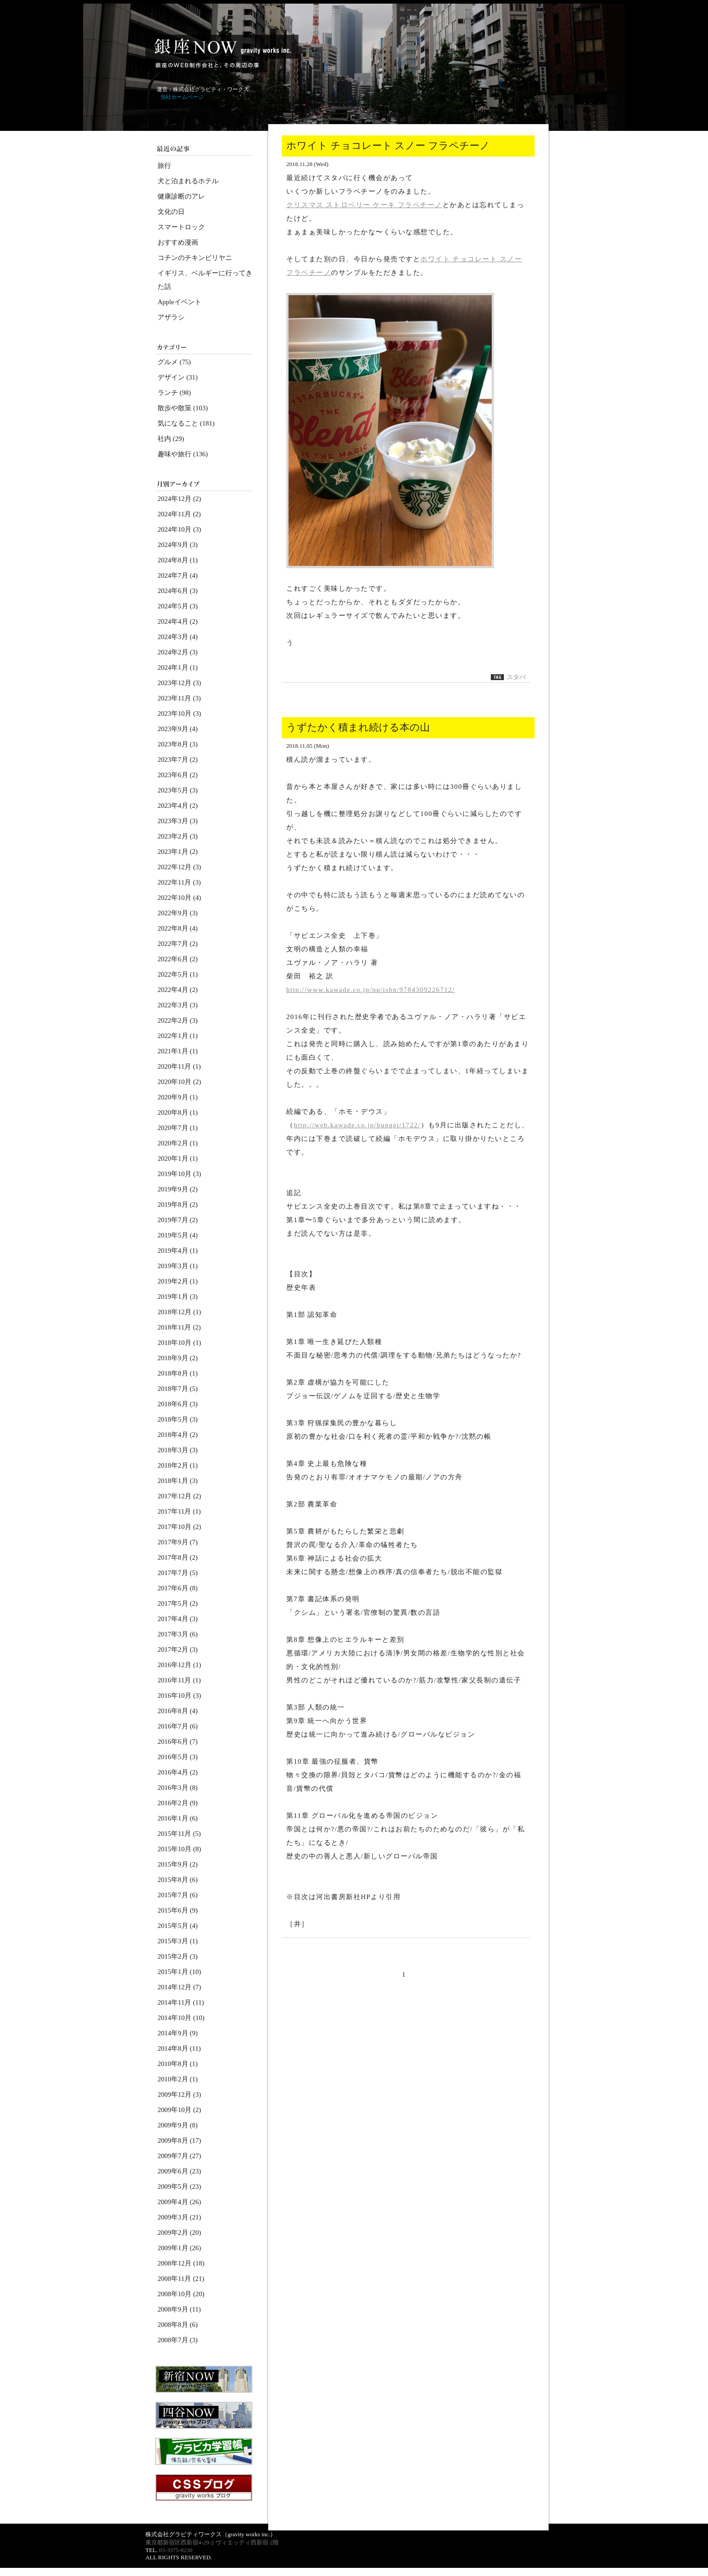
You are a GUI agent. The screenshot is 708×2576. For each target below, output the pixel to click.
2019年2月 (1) (178, 1281)
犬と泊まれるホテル (188, 181)
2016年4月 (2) (178, 1772)
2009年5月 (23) (179, 2186)
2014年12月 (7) (179, 1987)
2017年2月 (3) (178, 1649)
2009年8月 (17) (179, 2140)
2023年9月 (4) (178, 728)
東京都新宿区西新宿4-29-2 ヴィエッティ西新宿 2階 (212, 2542)
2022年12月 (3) (179, 867)
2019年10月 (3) (179, 1173)
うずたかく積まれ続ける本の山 (358, 727)
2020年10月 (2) (179, 1081)
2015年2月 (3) (178, 1956)
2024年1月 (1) (178, 667)
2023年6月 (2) (178, 774)
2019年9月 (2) (178, 1189)
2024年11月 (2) (179, 514)
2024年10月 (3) (179, 529)
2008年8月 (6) (178, 2324)
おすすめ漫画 (178, 242)
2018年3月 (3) (178, 1450)
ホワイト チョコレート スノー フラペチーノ (388, 145)
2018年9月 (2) (178, 1358)
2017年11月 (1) (179, 1511)
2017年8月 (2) (178, 1557)
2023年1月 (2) (178, 851)
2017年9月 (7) (178, 1542)
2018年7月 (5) (178, 1388)
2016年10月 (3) (179, 1695)
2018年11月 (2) (179, 1327)
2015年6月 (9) (178, 1910)
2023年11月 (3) (179, 698)
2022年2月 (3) (178, 1020)
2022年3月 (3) (178, 1005)
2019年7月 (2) (178, 1219)
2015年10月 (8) (179, 1849)
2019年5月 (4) (178, 1235)
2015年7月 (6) (178, 1895)
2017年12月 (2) (179, 1496)
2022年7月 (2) (178, 943)
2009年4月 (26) (179, 2201)
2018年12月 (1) (179, 1312)
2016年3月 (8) (178, 1787)
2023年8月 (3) (178, 744)
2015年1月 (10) (179, 1971)
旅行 (164, 165)
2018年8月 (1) (178, 1373)
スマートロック (181, 227)
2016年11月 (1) (179, 1680)
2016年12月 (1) (179, 1664)
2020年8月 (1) (178, 1112)
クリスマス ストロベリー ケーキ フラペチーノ (364, 204)
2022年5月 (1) (178, 974)
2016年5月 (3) (178, 1757)
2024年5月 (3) (178, 606)
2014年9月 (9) (178, 2033)
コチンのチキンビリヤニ (195, 257)
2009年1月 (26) (179, 2248)
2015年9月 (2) (178, 1864)
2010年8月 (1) (178, 2063)
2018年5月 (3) (178, 1419)
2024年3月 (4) (178, 636)
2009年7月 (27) (179, 2155)
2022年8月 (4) (178, 928)
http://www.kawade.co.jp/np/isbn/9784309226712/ (370, 989)
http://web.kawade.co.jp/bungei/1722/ (357, 1125)
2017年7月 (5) (178, 1572)
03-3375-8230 (175, 2550)
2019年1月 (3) (178, 1296)
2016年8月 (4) (178, 1710)
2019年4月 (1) (178, 1250)
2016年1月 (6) (178, 1818)
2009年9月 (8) (178, 2125)
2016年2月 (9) (178, 1803)
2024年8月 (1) (178, 560)
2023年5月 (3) (178, 790)
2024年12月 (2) (179, 498)
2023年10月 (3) (179, 713)
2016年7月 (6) (178, 1726)
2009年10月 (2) (179, 2109)
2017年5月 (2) (178, 1603)
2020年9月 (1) (178, 1097)
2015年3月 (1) (178, 1941)
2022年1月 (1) (178, 1035)
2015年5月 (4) (178, 1925)
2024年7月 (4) (178, 575)
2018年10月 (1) (179, 1342)
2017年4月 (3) (178, 1618)
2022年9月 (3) (178, 913)
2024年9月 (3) (178, 544)
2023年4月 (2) (178, 805)
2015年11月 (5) (179, 1833)
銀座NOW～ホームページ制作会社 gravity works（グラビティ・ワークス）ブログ (221, 53)
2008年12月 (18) (181, 2263)
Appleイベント (179, 302)
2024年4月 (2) (178, 621)
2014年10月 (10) (181, 2017)
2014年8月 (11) (179, 2048)
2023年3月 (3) (178, 821)
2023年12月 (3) (179, 682)
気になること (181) (186, 423)
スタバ (516, 677)
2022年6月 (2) (178, 959)
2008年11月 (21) (181, 2278)
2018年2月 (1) (178, 1465)
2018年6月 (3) (178, 1404)
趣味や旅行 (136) (183, 454)
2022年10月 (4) (179, 897)
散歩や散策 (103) (183, 408)
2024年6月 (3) (178, 590)
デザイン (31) (178, 377)
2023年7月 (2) (178, 759)
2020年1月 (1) (178, 1158)
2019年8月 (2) (178, 1204)
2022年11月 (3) (179, 882)
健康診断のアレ (181, 196)
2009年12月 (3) (179, 2094)
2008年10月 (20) (181, 2294)
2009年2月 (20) (179, 2232)
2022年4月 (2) (178, 989)
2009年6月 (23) (179, 2171)
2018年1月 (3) (178, 1480)
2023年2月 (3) (178, 836)
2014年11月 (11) (181, 2002)
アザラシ (171, 317)
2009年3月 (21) (179, 2217)
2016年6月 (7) (178, 1741)
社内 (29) (171, 438)
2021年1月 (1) (178, 1051)
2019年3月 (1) (178, 1265)
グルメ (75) (174, 362)
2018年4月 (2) (178, 1434)
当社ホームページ (182, 97)
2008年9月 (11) (179, 2309)
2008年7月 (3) (178, 2340)
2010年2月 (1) (178, 2079)
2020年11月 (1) (179, 1066)
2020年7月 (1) (178, 1127)
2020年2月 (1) (178, 1143)
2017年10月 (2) (179, 1526)
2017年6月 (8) (178, 1588)
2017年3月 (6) (178, 1634)
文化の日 (171, 211)
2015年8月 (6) (178, 1879)
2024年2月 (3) (178, 652)
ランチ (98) (174, 392)
